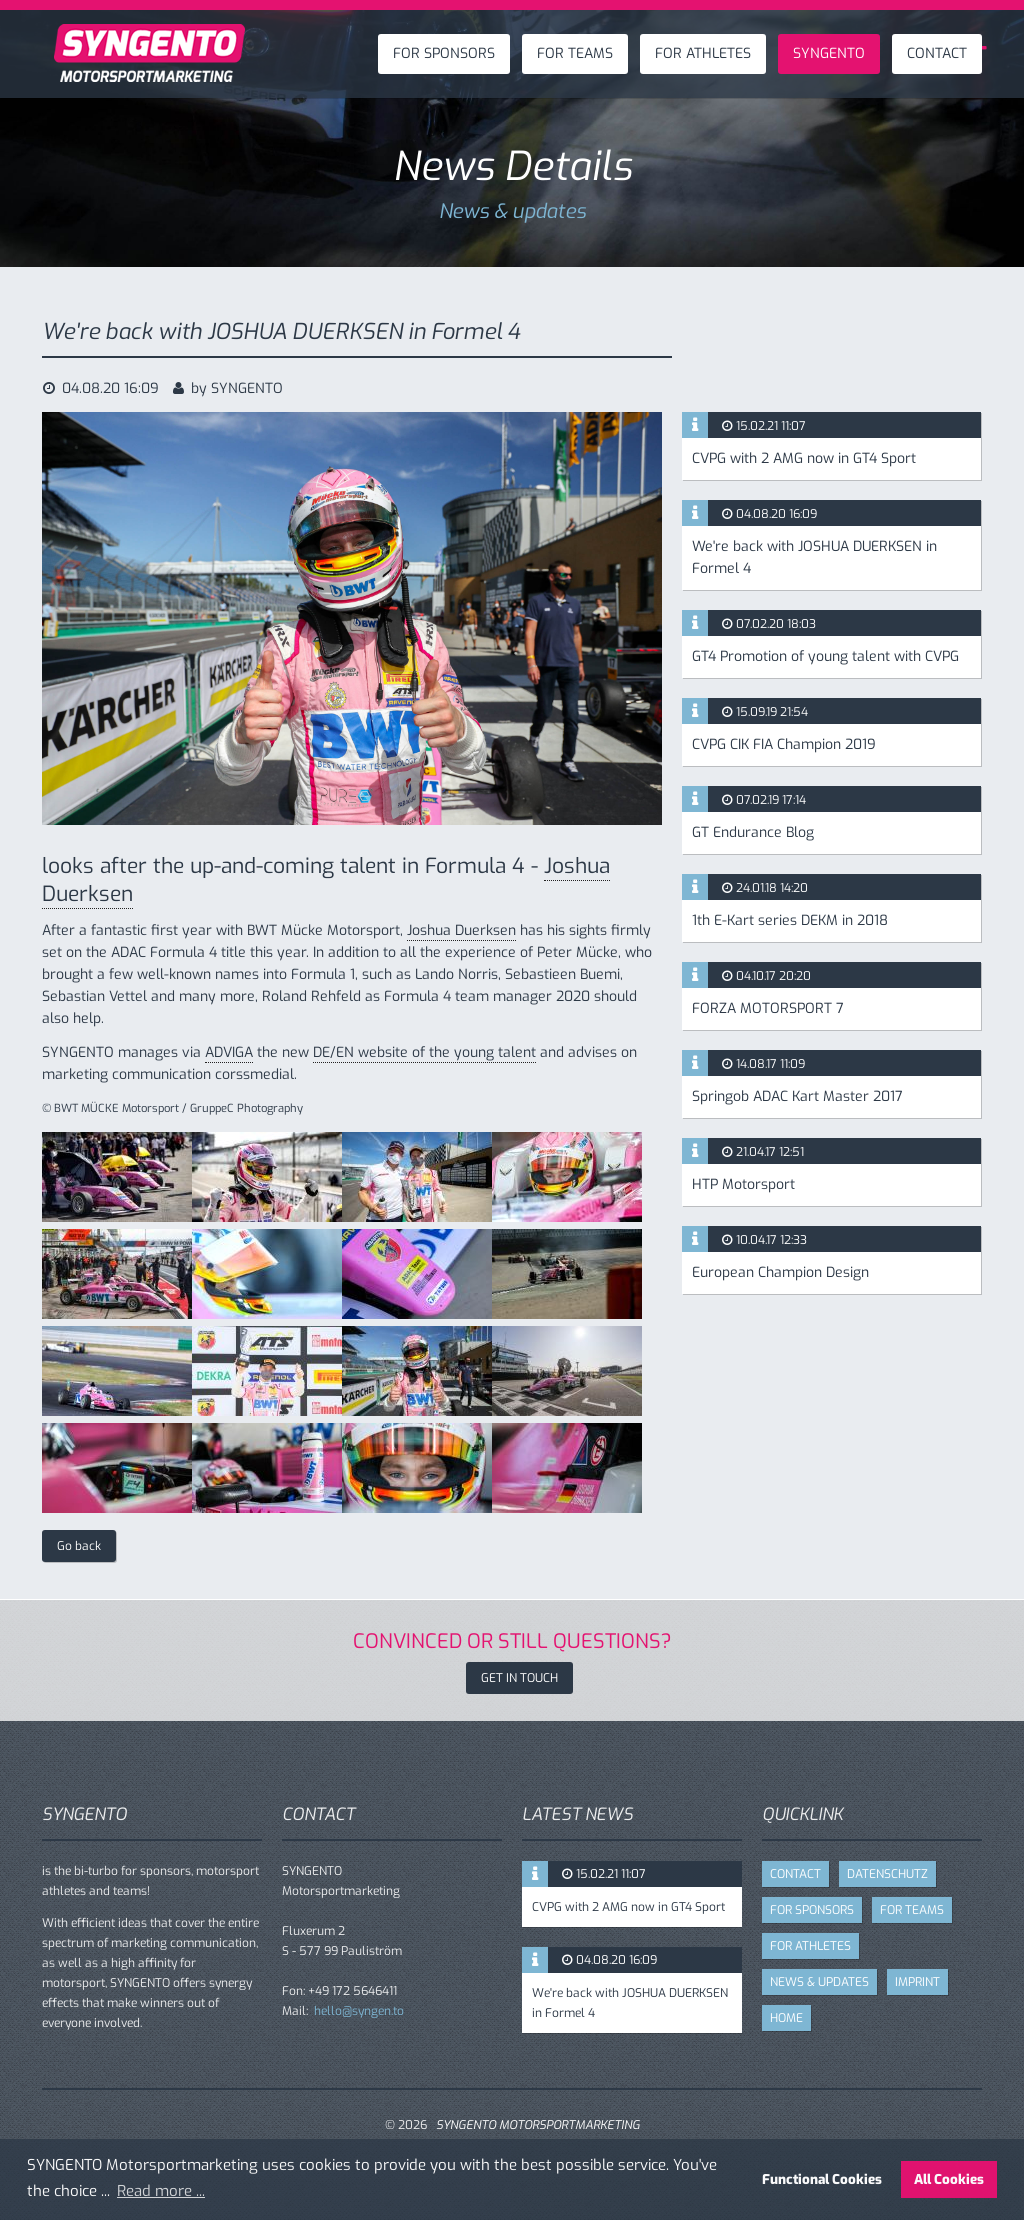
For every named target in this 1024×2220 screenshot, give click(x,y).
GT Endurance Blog (753, 832)
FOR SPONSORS (444, 53)
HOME (786, 2018)
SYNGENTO (829, 53)
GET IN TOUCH (519, 1678)
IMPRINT (917, 1982)
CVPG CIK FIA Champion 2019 (784, 744)
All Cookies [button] (949, 2179)
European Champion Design (780, 1272)
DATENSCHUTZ (887, 1874)
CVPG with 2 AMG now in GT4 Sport (804, 458)
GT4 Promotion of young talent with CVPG (825, 656)
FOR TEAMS (575, 53)
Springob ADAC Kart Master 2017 (797, 1096)
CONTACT (937, 53)
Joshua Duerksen (461, 930)
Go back (79, 1546)
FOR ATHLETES (703, 53)
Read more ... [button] (161, 2191)
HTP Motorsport (743, 1184)
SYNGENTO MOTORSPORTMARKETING (538, 2125)
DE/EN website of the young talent (424, 1052)
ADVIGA (229, 1052)
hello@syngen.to (359, 2011)
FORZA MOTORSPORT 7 (768, 1008)
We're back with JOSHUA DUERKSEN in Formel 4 (814, 557)
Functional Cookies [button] (822, 2179)
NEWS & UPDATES (819, 1982)
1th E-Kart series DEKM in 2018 (790, 920)
